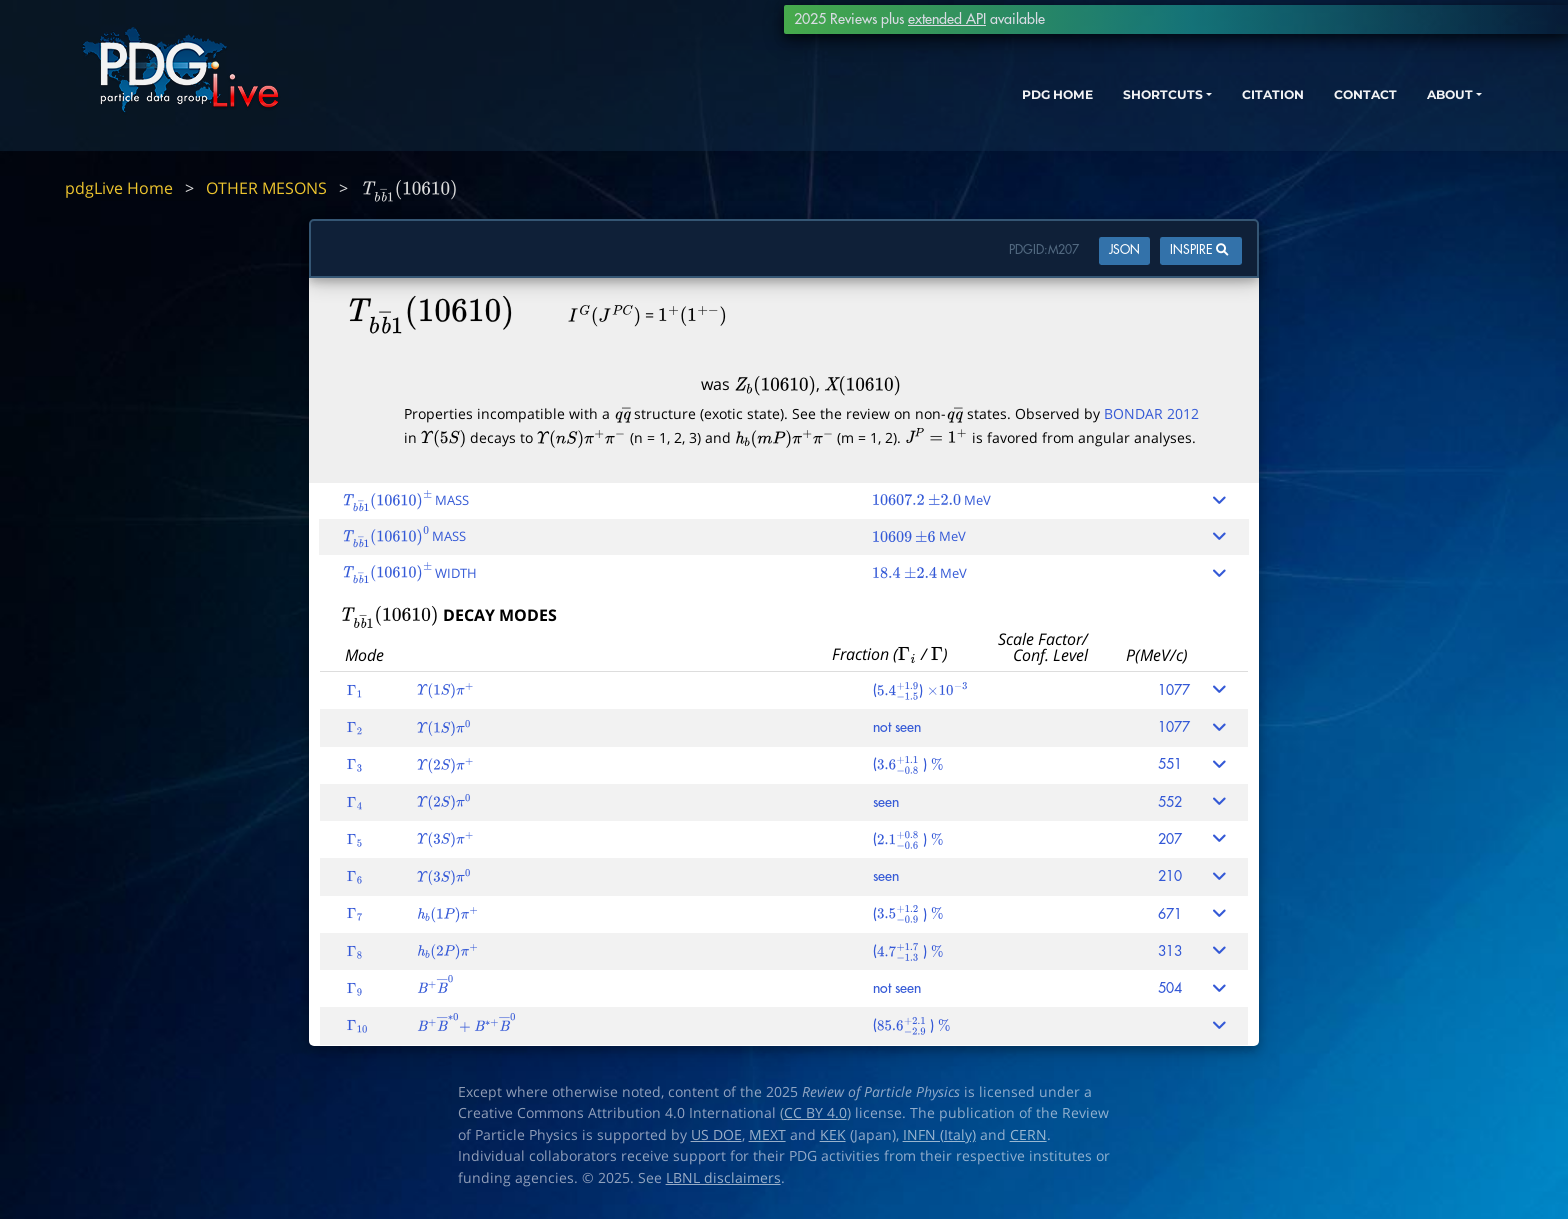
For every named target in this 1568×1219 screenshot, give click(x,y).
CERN (1028, 1135)
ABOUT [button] (1413, 107)
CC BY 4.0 (815, 1113)
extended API (947, 19)
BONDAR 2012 (1151, 413)
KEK (833, 1135)
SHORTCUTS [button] (1086, 107)
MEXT (767, 1135)
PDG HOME (964, 107)
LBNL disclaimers (723, 1178)
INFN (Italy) (939, 1135)
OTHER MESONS (266, 188)
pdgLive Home (119, 188)
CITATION (1213, 107)
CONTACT (1317, 107)
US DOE (716, 1135)
